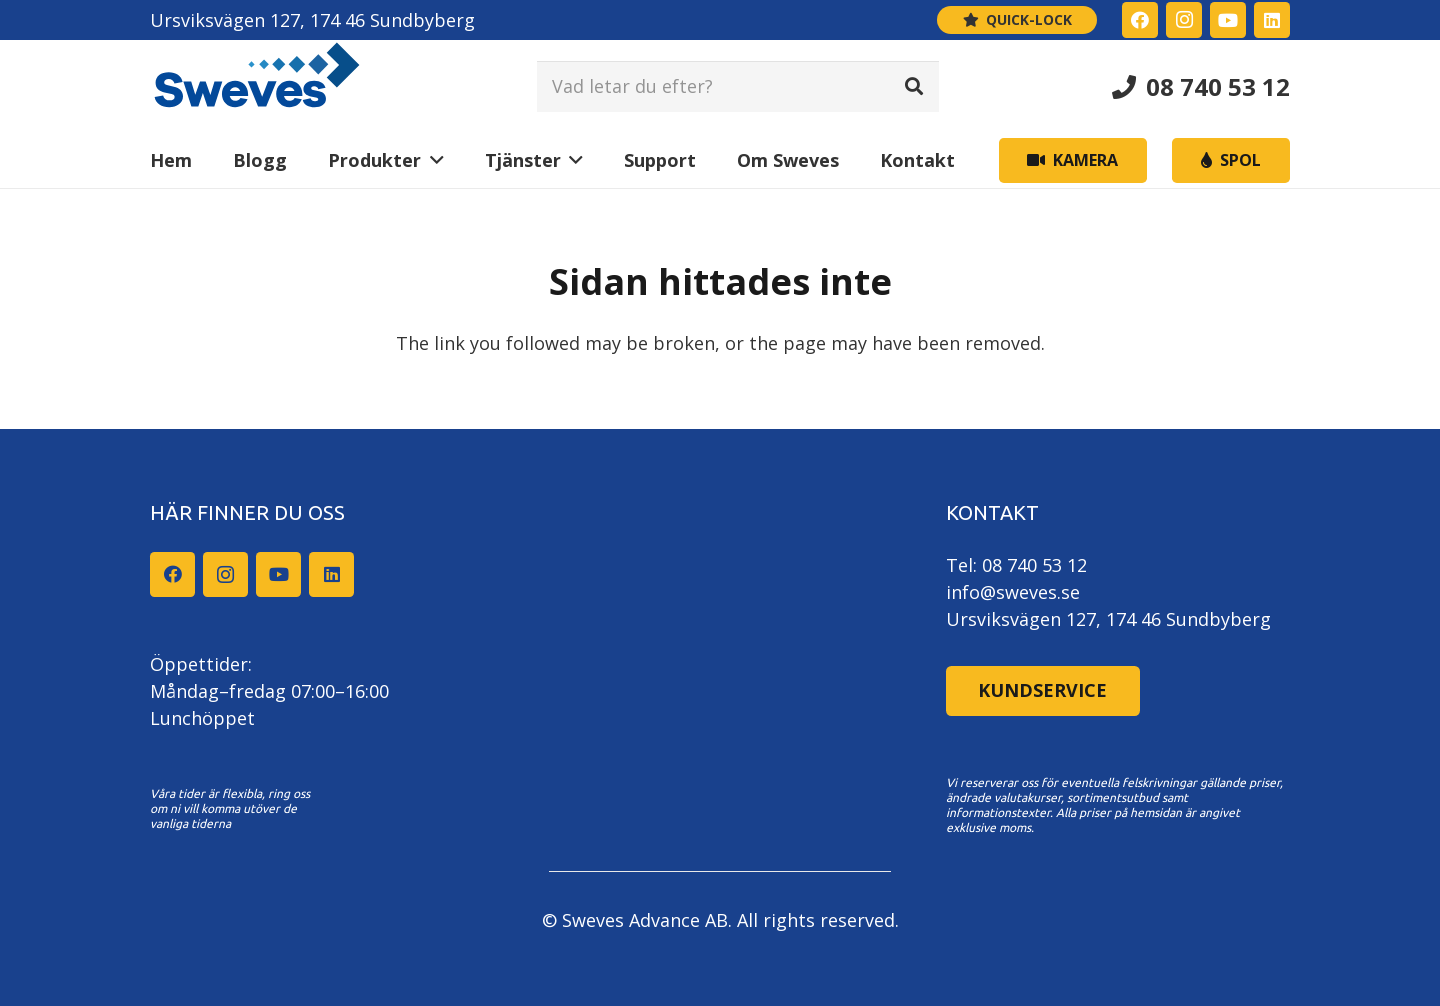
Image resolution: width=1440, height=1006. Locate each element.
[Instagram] (1184, 20)
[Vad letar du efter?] (738, 86)
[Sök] (914, 86)
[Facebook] (1140, 20)
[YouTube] (1228, 20)
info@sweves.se (1013, 592)
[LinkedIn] (1272, 20)
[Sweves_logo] (257, 86)
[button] (432, 160)
